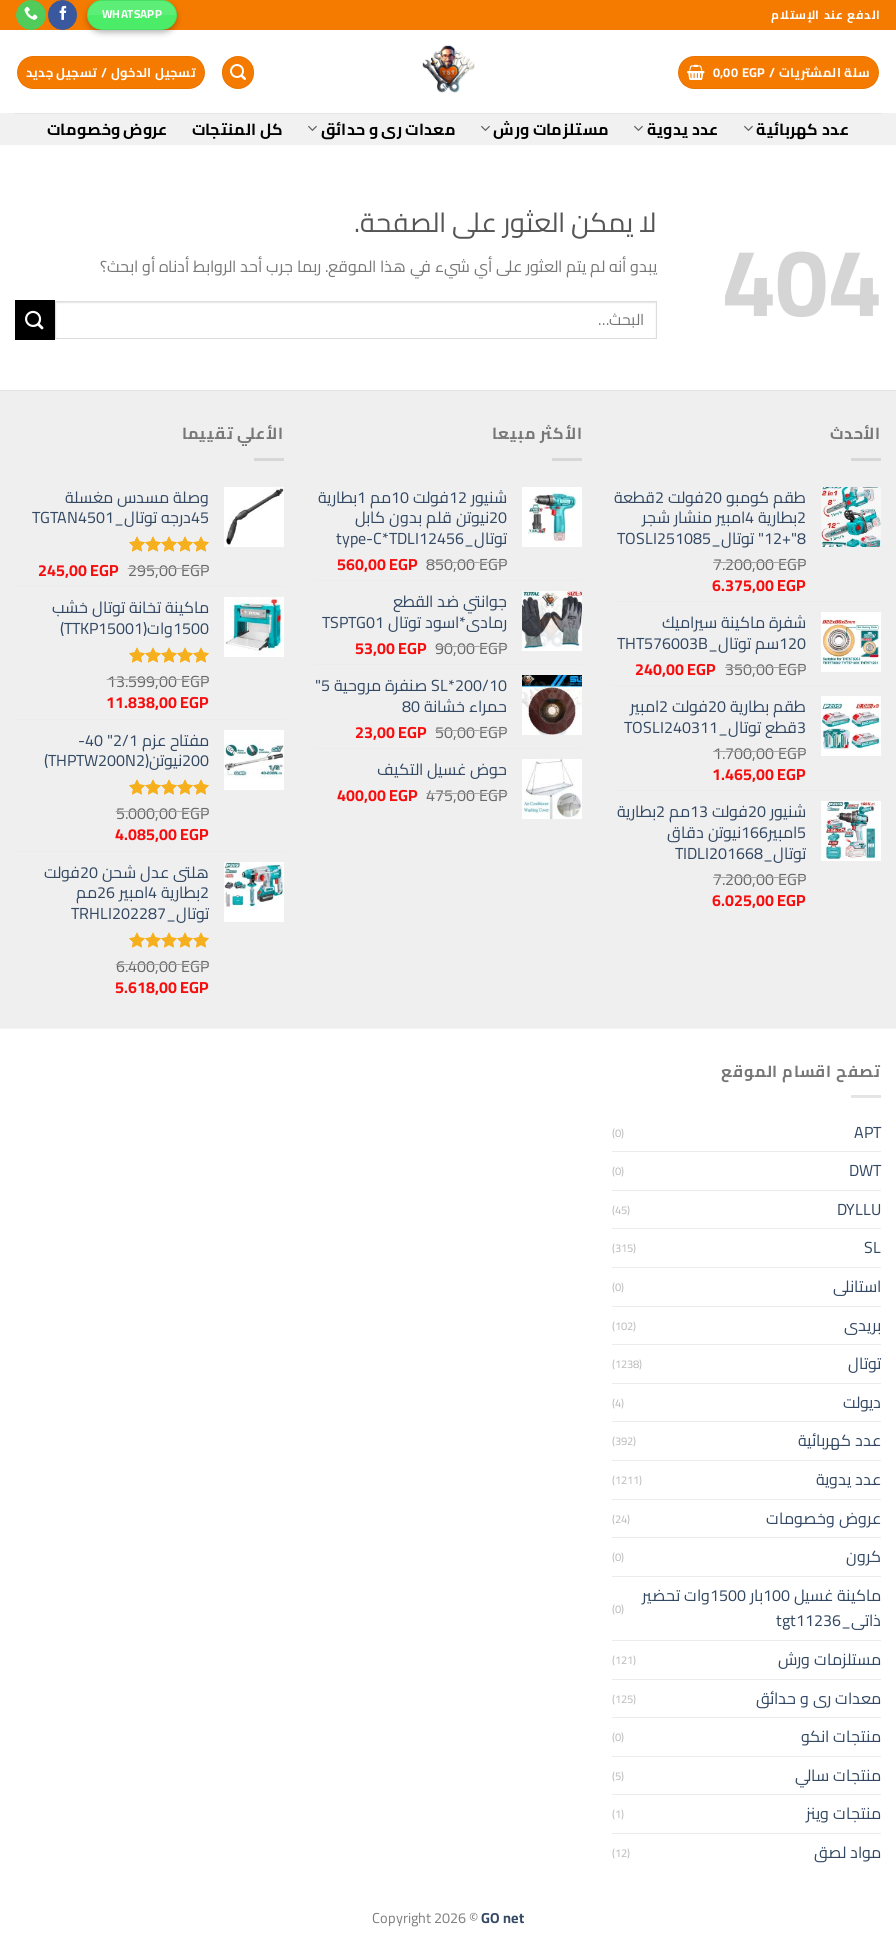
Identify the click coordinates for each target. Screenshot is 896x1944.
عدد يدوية (675, 129)
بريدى (862, 1325)
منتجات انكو (841, 1736)
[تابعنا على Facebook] (62, 15)
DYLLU (859, 1209)
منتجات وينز (843, 1813)
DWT (865, 1170)
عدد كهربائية (796, 129)
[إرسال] (35, 319)
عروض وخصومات (107, 129)
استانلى (857, 1286)
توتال (864, 1363)
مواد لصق (847, 1852)
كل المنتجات (238, 129)
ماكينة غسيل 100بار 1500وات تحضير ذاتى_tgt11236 (761, 1608)
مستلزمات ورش (544, 129)
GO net (502, 1917)
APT (867, 1132)
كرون (863, 1556)
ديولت (862, 1402)
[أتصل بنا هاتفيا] (30, 15)
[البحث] (238, 72)
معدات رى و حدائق (381, 129)
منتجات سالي (838, 1775)
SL (872, 1247)
